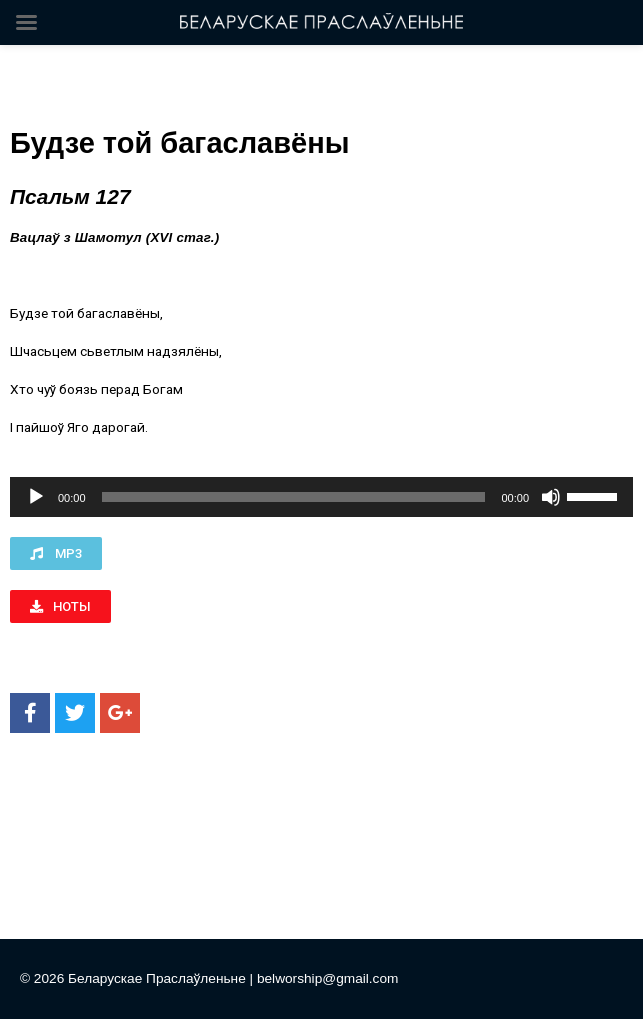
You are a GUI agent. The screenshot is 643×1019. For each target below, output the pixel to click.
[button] (56, 553)
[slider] (294, 497)
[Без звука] (551, 497)
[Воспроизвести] (36, 497)
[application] (321, 497)
